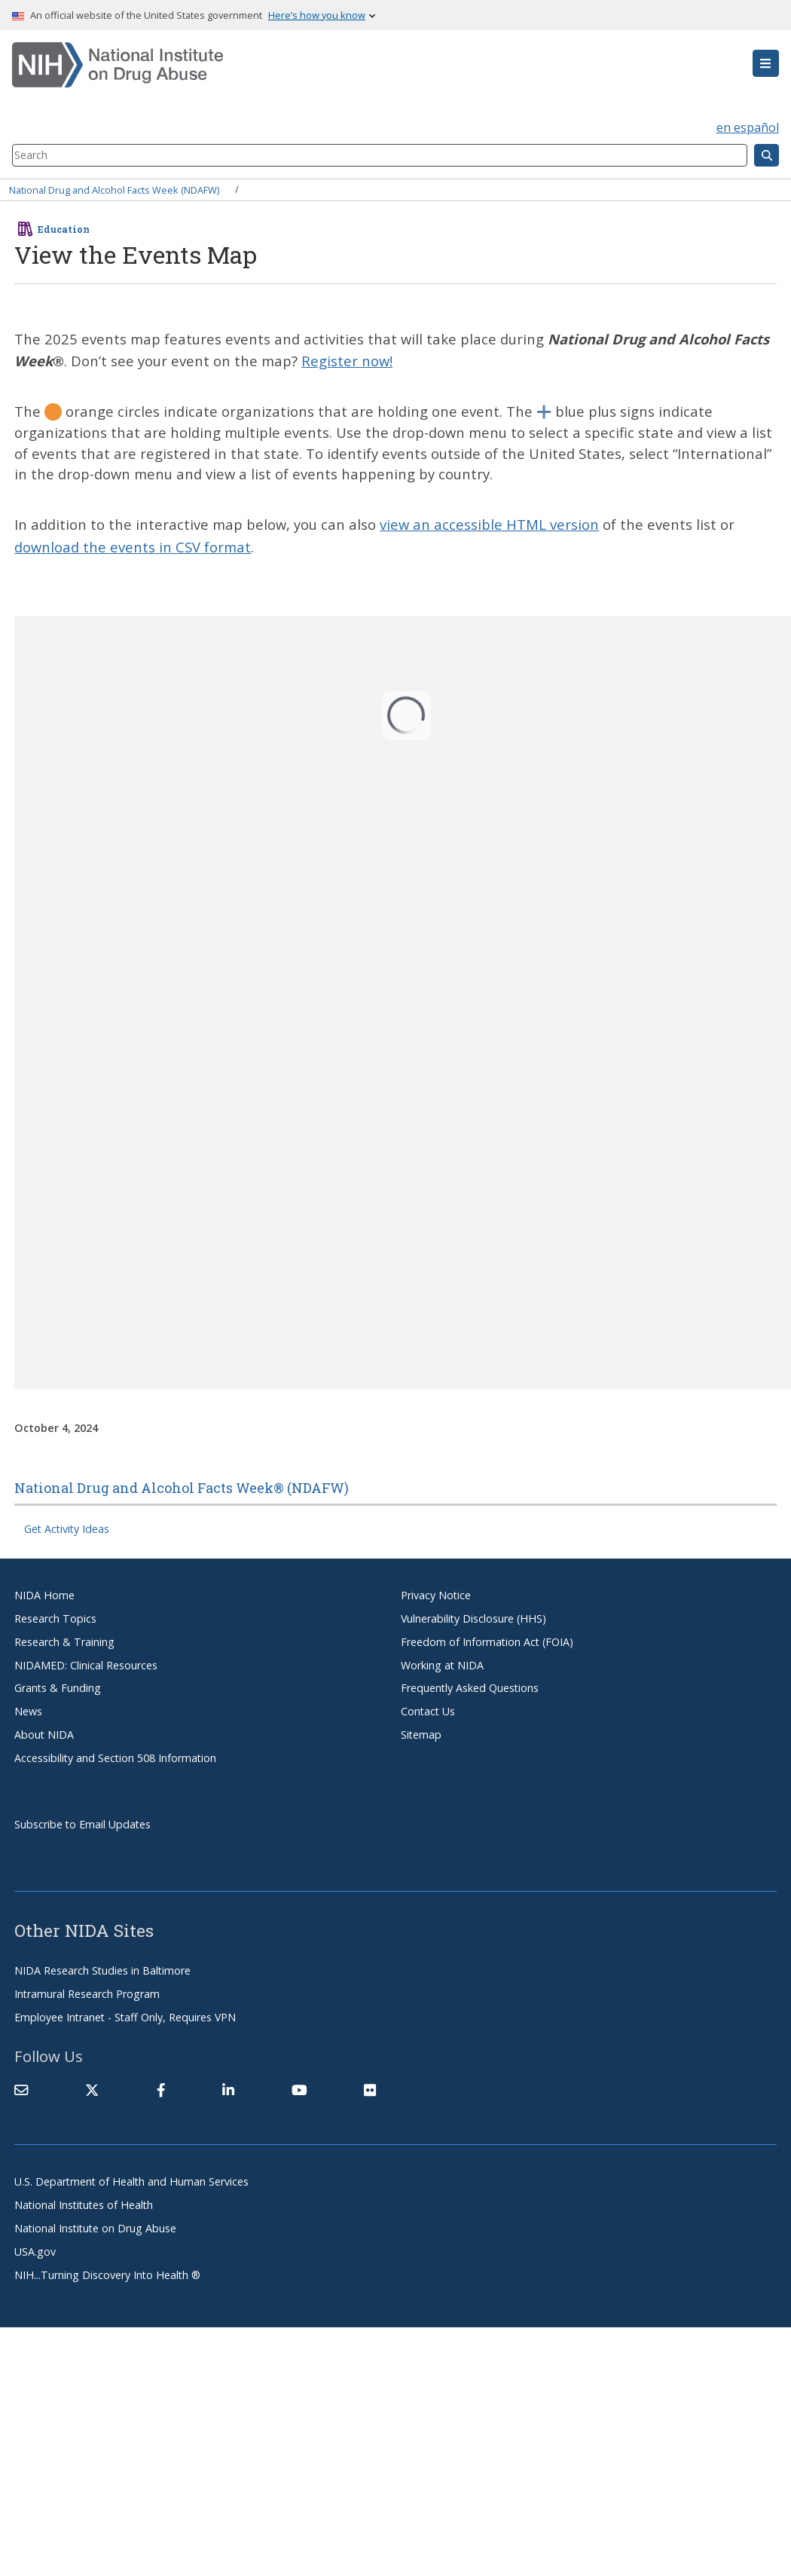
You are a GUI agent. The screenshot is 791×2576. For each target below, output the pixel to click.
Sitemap (421, 1734)
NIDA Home (44, 1595)
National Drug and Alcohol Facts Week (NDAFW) (114, 189)
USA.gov (35, 2251)
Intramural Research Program (87, 1994)
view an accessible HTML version (489, 524)
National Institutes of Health (83, 2205)
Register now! (346, 360)
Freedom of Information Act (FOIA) (487, 1642)
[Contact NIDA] (21, 2090)
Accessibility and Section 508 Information (115, 1758)
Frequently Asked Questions (470, 1688)
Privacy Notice (436, 1595)
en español (747, 127)
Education (64, 229)
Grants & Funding (57, 1688)
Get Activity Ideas (66, 1529)
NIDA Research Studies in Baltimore (102, 1970)
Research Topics (55, 1618)
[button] (766, 63)
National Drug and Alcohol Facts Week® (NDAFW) (181, 1488)
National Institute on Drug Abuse (95, 2228)
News (28, 1711)
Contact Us (428, 1711)
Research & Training (64, 1642)
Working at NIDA (442, 1665)
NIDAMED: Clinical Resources (85, 1665)
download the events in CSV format (132, 546)
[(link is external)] (92, 2090)
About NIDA (44, 1734)
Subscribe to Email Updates (82, 1824)
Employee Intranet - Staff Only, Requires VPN (125, 2017)
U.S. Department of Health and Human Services (131, 2181)
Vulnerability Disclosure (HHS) (473, 1618)
